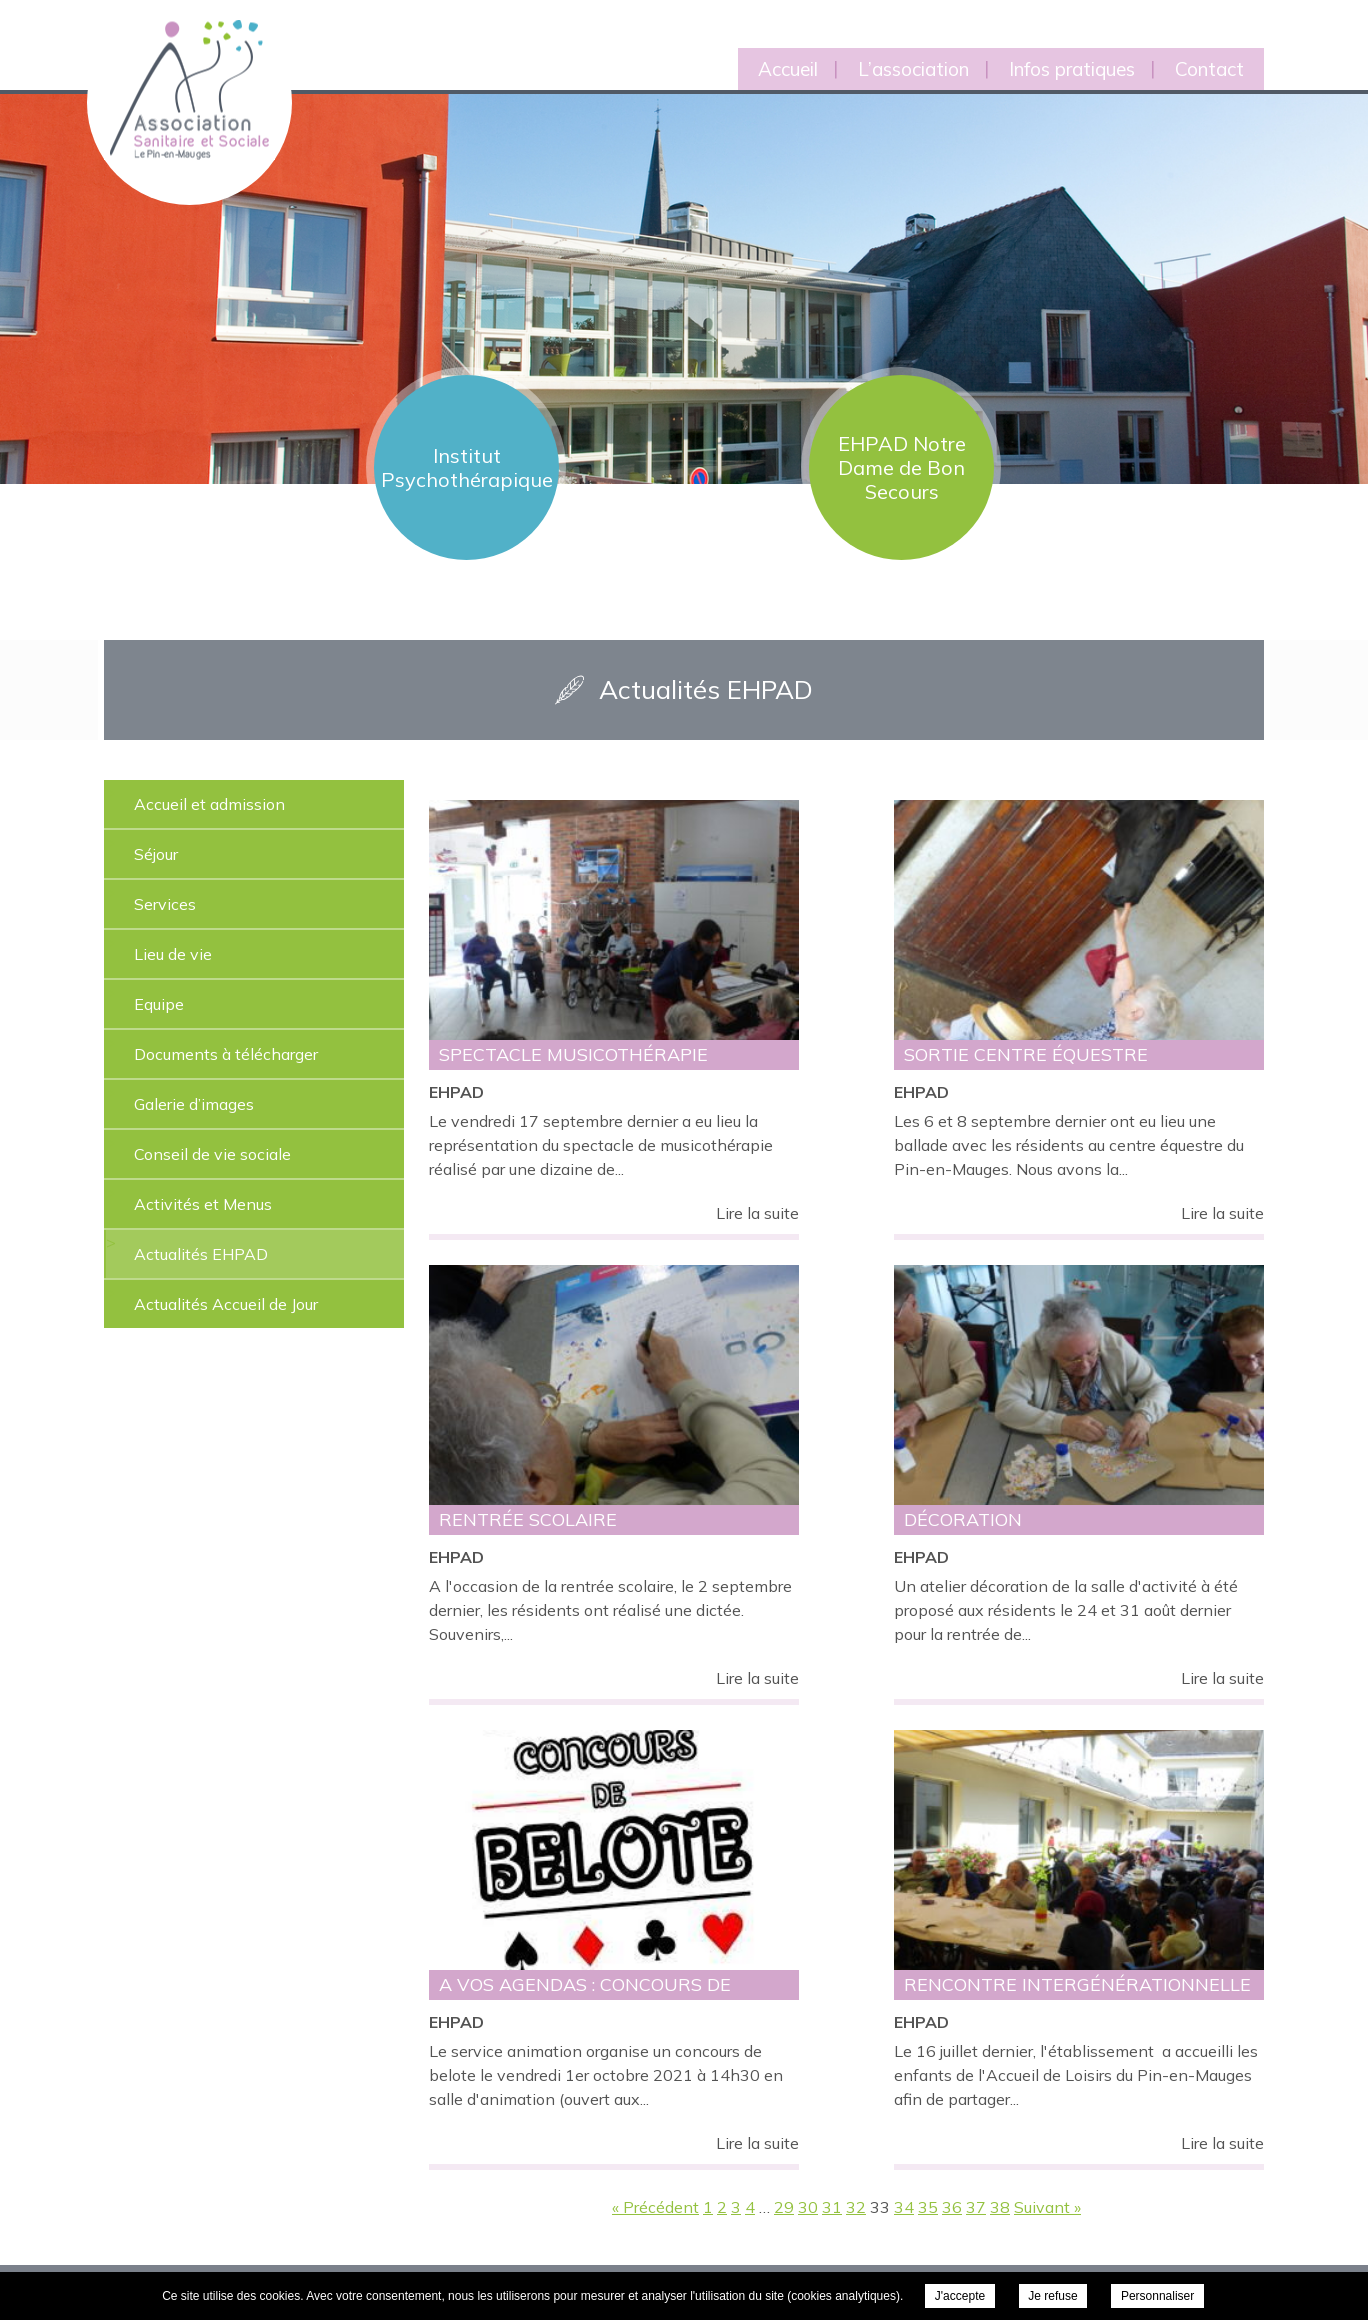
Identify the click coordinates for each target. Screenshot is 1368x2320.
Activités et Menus (203, 1204)
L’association (913, 69)
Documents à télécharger (226, 1054)
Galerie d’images (194, 1104)
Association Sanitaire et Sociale (177, 67)
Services (165, 904)
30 (808, 2207)
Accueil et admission (209, 804)
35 (928, 2207)
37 (976, 2207)
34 (904, 2207)
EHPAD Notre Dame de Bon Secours (902, 467)
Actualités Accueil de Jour (226, 1304)
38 (1000, 2207)
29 (784, 2207)
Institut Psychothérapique (467, 467)
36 (952, 2207)
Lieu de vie (173, 954)
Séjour (156, 854)
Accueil (788, 69)
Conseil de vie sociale (212, 1154)
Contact (1209, 69)
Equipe (159, 1004)
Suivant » (1047, 2207)
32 (856, 2207)
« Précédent (655, 2207)
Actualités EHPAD (201, 1254)
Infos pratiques (1072, 69)
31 (832, 2207)
